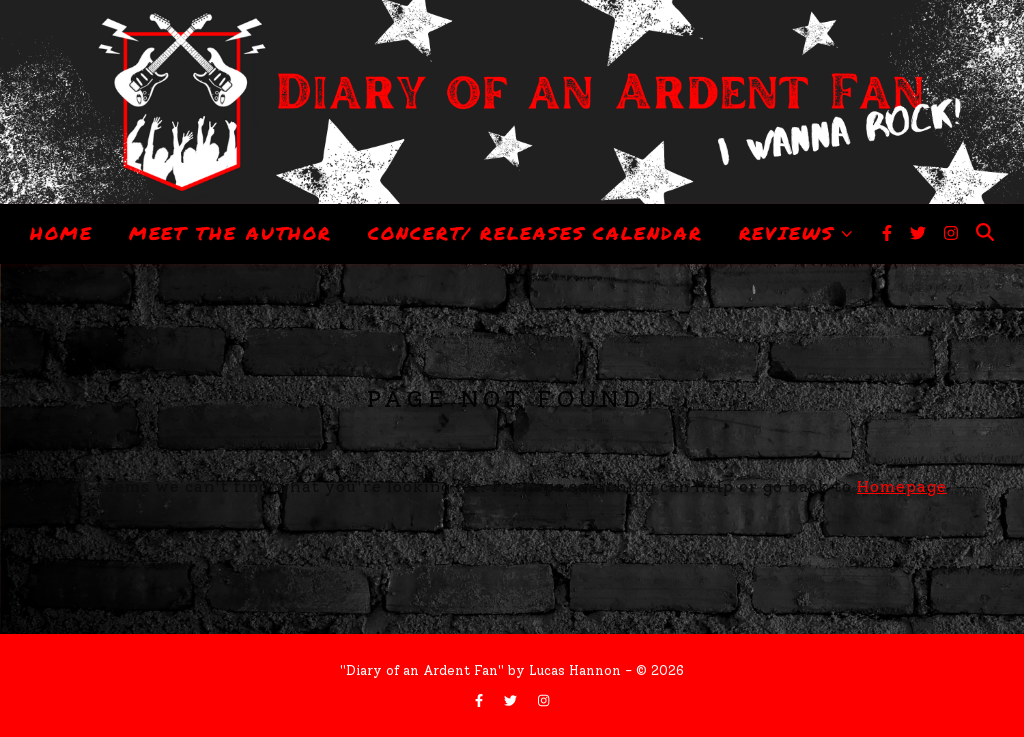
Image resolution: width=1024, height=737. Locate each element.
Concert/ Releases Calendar (535, 233)
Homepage (902, 486)
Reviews (786, 233)
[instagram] (951, 233)
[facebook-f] (889, 233)
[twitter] (920, 233)
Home (61, 233)
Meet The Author (231, 233)
